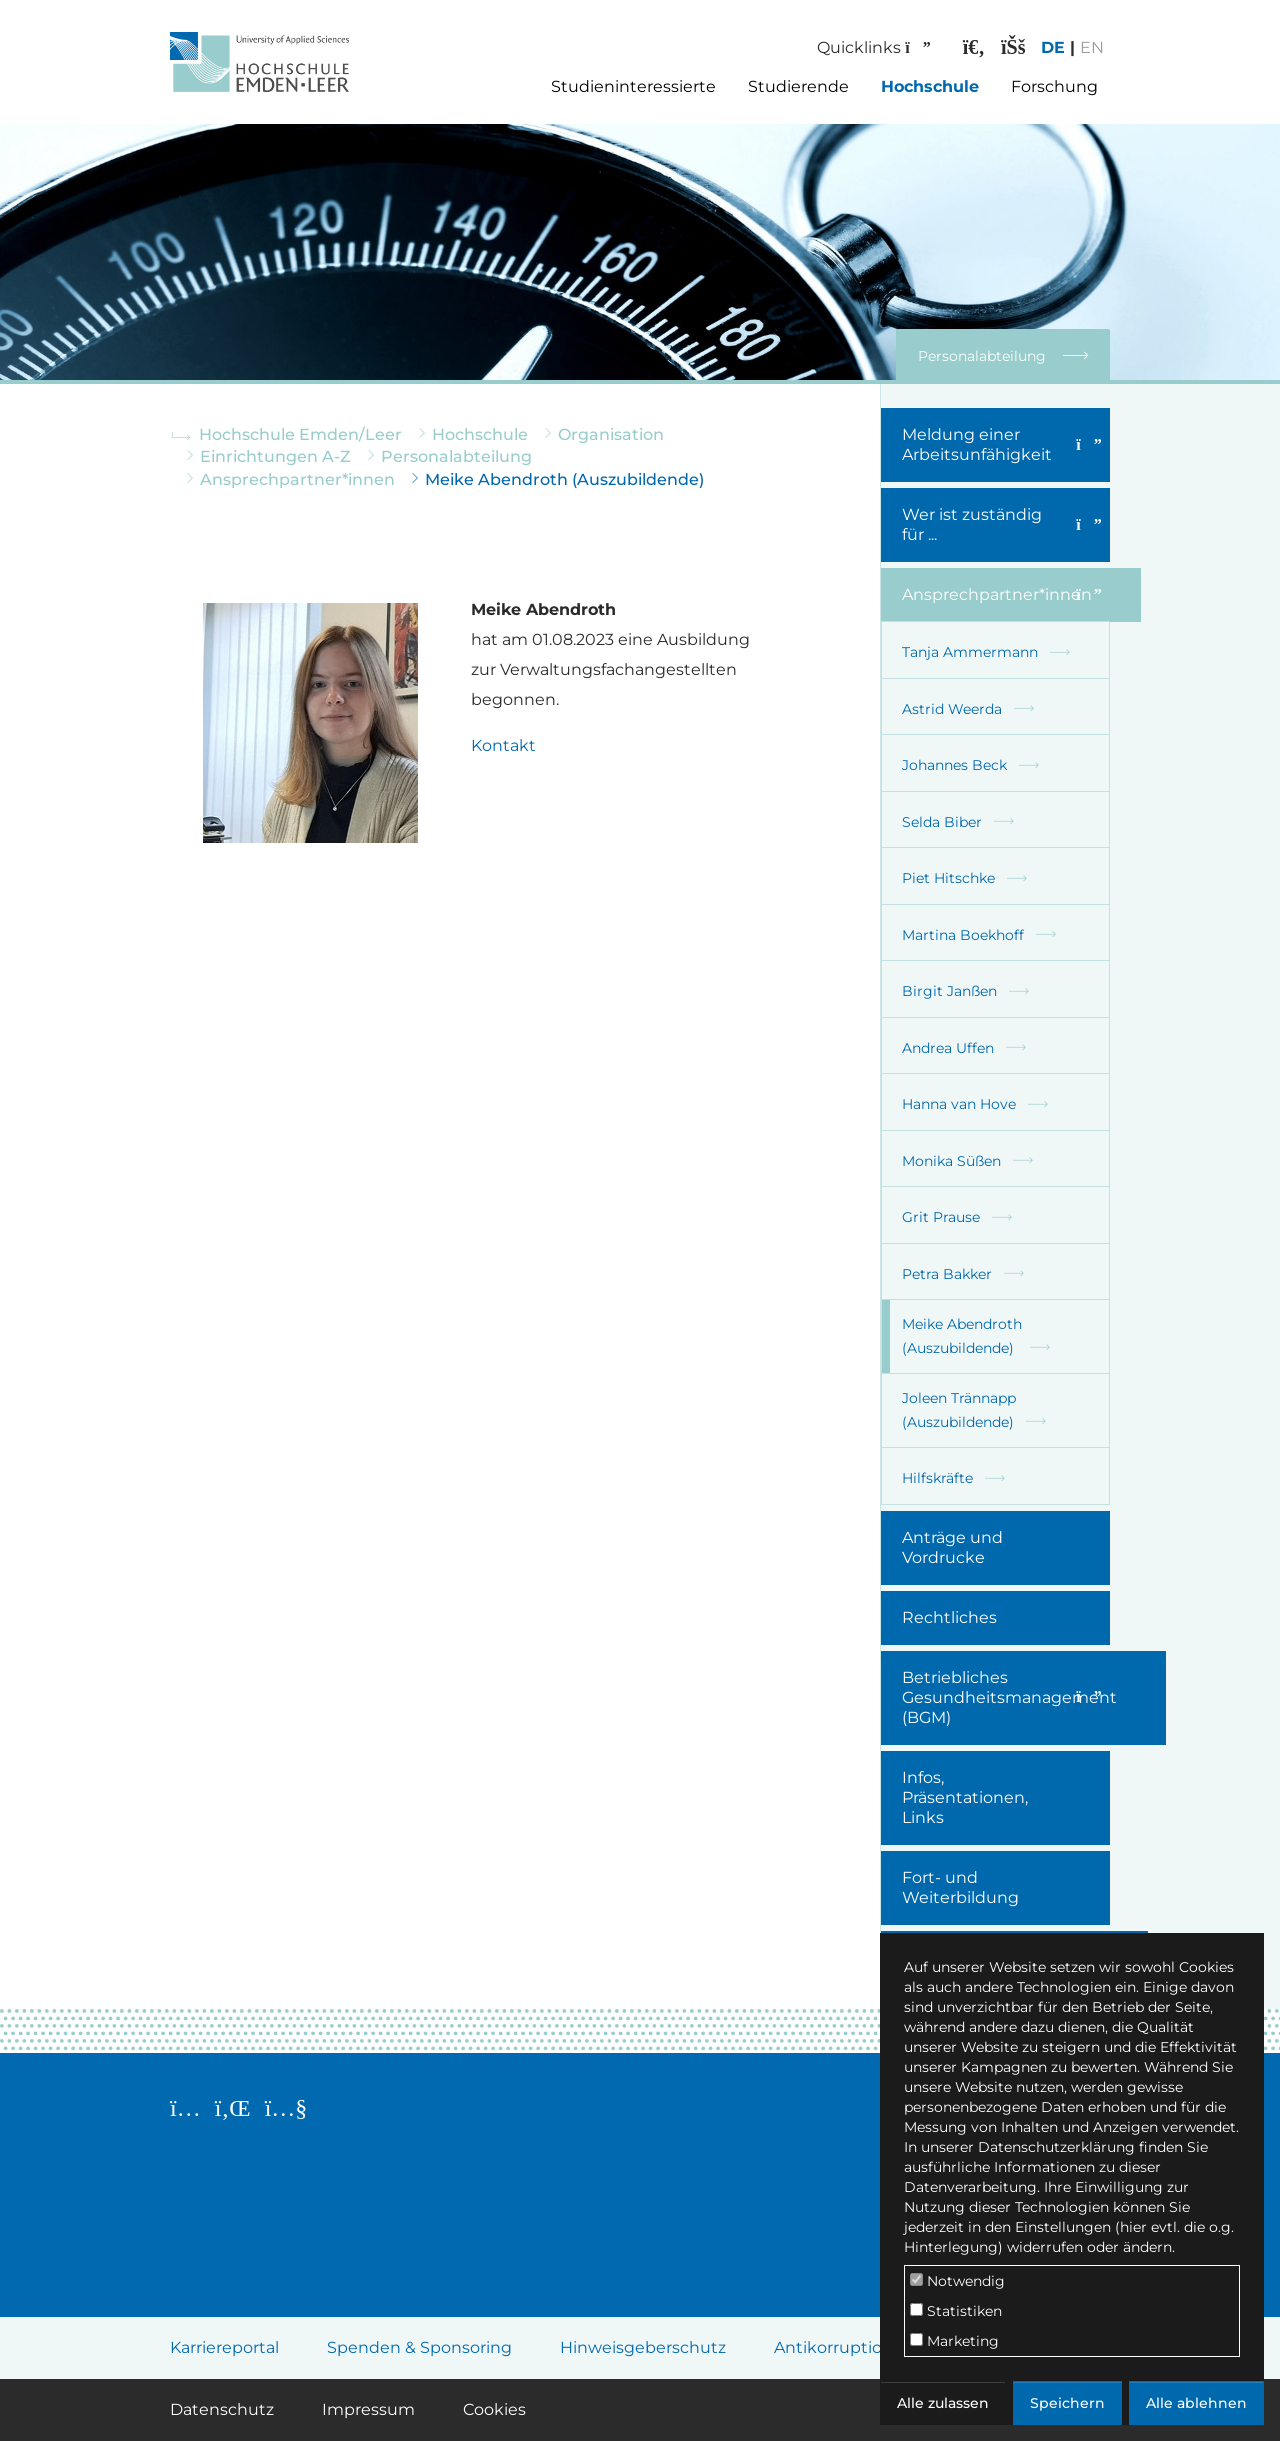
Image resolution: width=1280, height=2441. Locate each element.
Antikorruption (833, 2347)
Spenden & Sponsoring (419, 2347)
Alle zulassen (943, 2403)
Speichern (1067, 2403)
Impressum (368, 2409)
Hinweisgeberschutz (643, 2347)
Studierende (798, 86)
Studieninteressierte (633, 86)
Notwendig (957, 2281)
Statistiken (956, 2311)
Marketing (954, 2341)
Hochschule (930, 86)
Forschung (1054, 86)
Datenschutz (222, 2409)
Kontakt (503, 745)
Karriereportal (224, 2347)
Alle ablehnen (1196, 2403)
